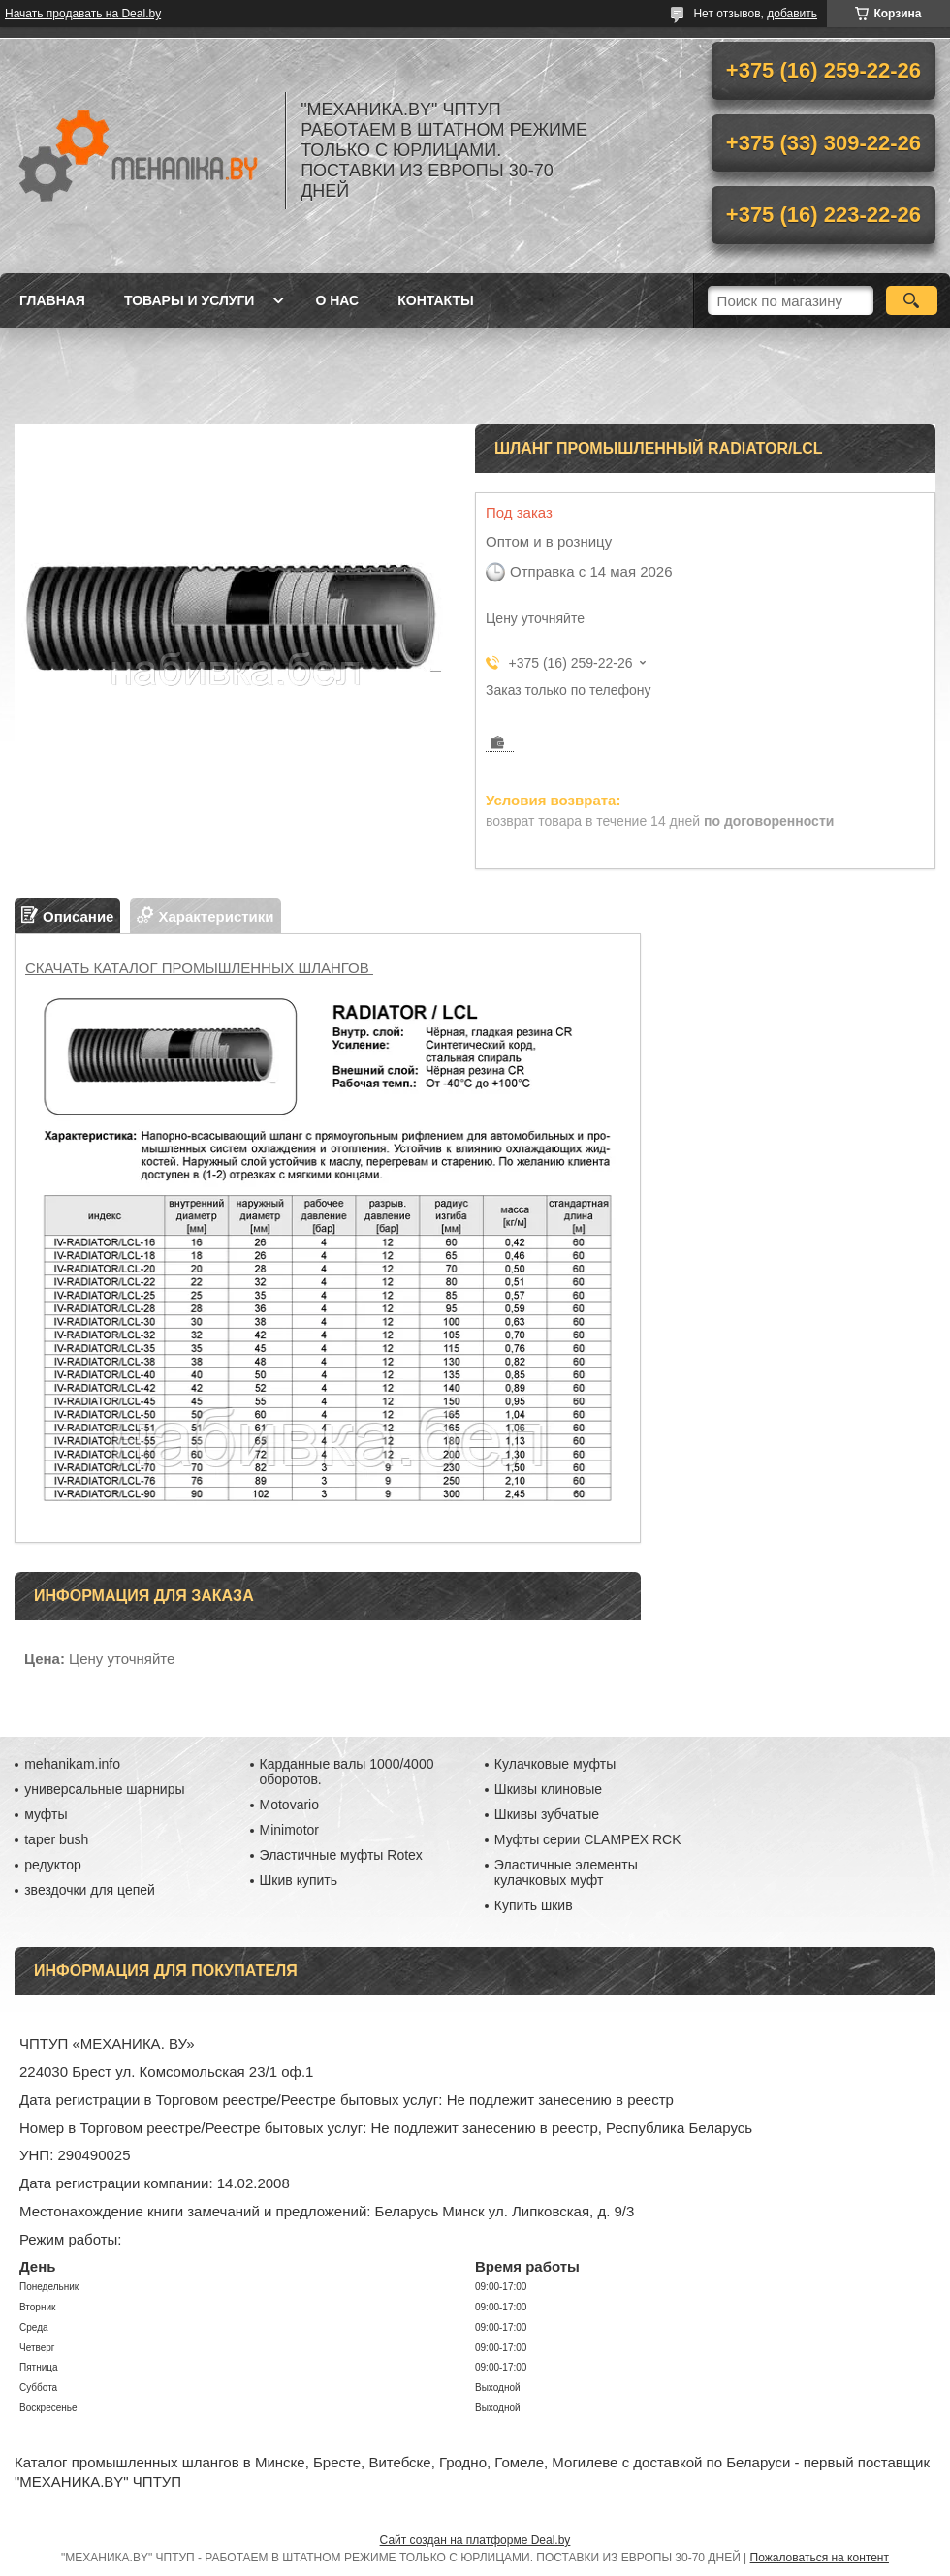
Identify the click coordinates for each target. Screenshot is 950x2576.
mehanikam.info (72, 1764)
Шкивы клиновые (548, 1789)
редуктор (52, 1864)
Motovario (289, 1804)
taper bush (56, 1839)
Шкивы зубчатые (546, 1814)
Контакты (435, 300)
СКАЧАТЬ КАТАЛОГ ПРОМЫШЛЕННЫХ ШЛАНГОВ (199, 967)
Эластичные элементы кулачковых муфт (566, 1872)
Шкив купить (299, 1880)
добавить (792, 13)
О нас (337, 300)
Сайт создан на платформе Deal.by (475, 2540)
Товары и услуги (189, 300)
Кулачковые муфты (555, 1764)
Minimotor (289, 1830)
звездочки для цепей (89, 1890)
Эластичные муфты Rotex (341, 1855)
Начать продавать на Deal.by (83, 13)
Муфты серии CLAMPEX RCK (587, 1839)
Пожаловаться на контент (819, 2557)
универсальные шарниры (104, 1789)
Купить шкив (533, 1905)
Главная (52, 300)
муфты (45, 1814)
